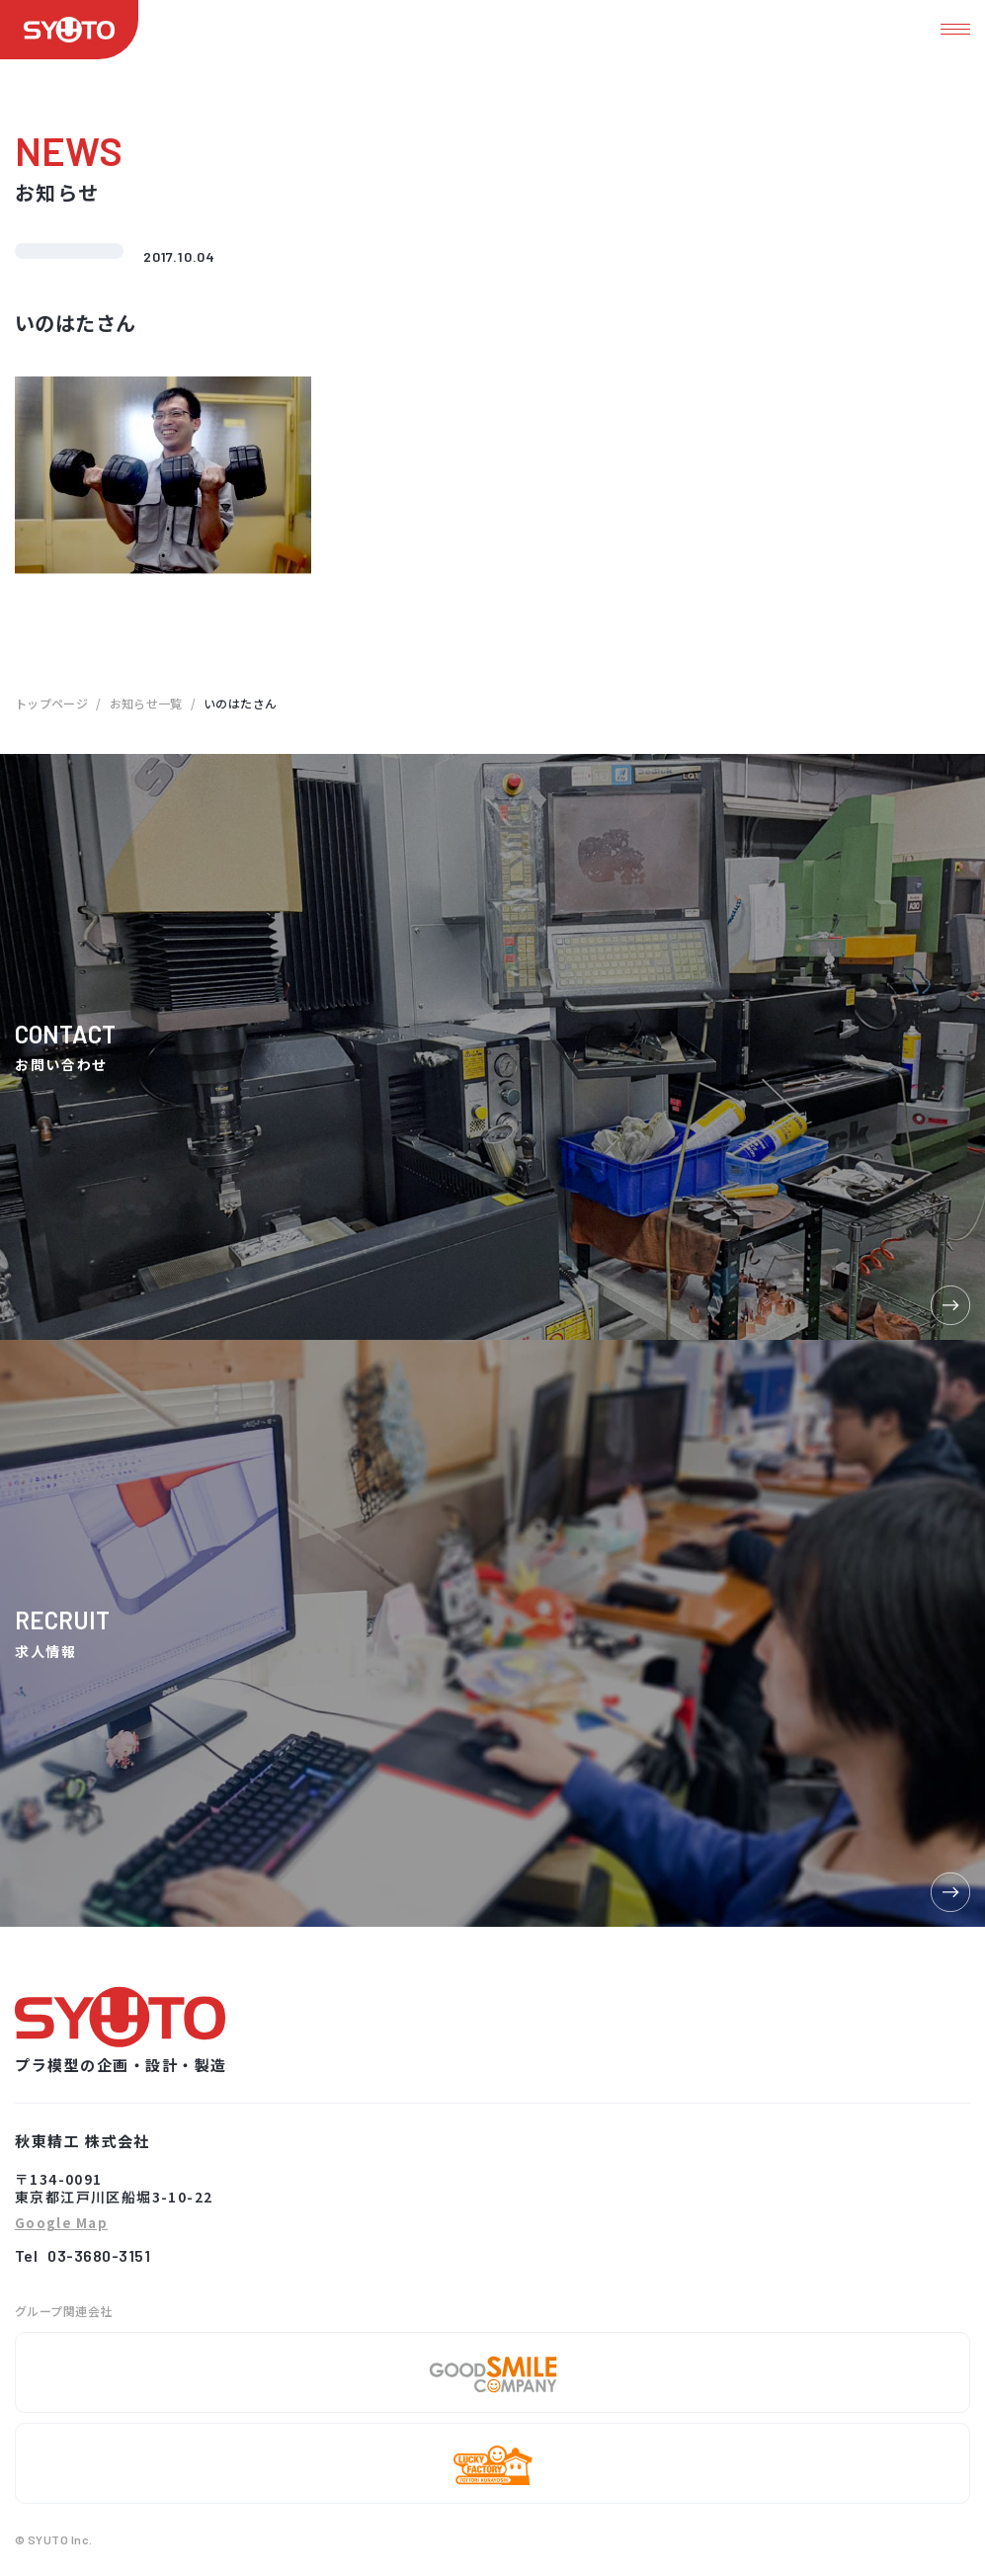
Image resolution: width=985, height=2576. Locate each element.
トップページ (51, 703)
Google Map (61, 2223)
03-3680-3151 (98, 2255)
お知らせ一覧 (146, 703)
